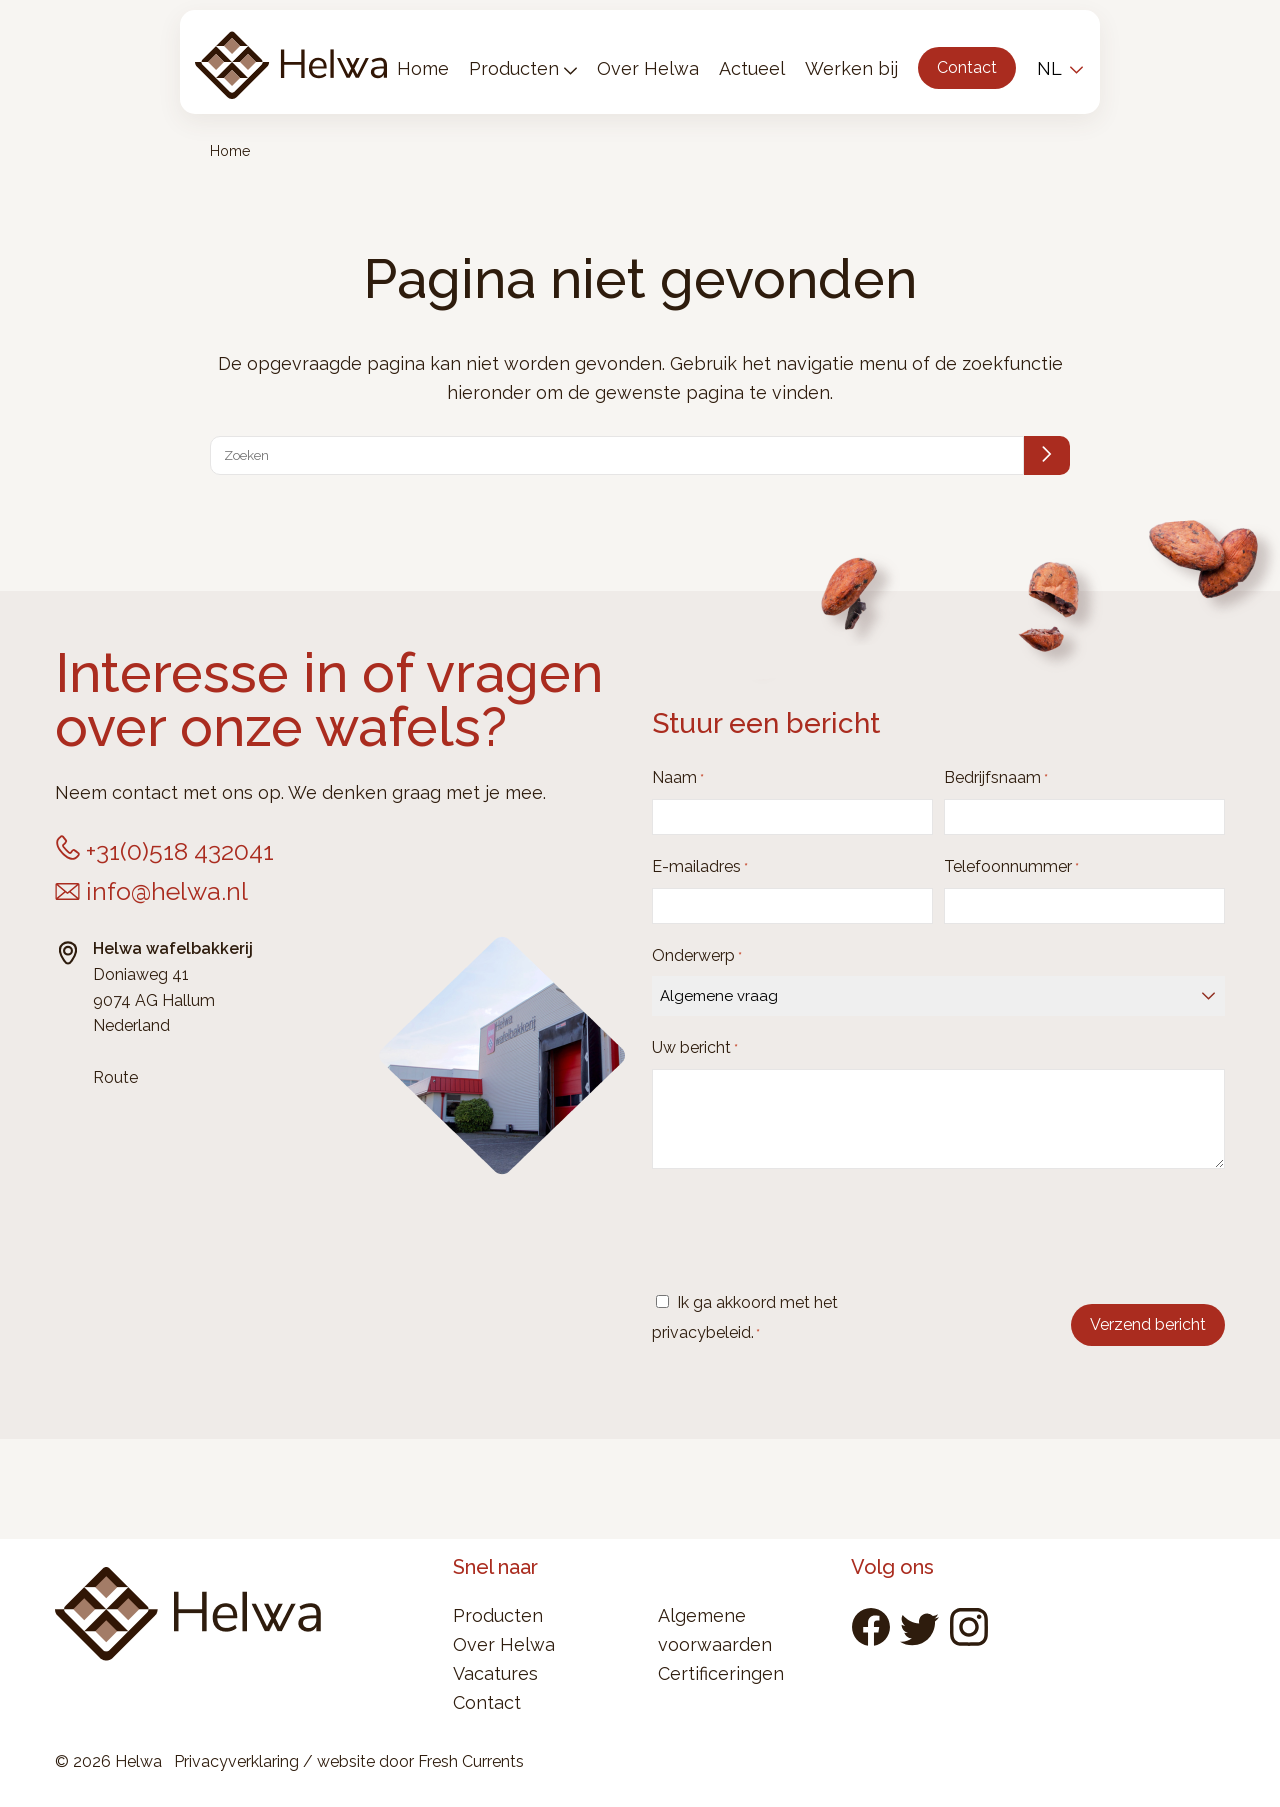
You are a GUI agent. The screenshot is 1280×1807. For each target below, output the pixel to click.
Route (115, 1077)
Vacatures (495, 1673)
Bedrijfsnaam (996, 778)
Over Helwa (648, 68)
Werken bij (851, 68)
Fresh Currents (471, 1761)
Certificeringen (721, 1673)
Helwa (291, 62)
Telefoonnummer (1011, 867)
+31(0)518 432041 (180, 851)
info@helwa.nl (167, 891)
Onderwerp (697, 956)
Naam (678, 778)
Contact (967, 67)
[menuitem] (1057, 68)
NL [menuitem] (1049, 68)
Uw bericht (695, 1048)
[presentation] (804, 1232)
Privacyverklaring (236, 1761)
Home (423, 68)
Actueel (752, 68)
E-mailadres (700, 867)
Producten (514, 68)
